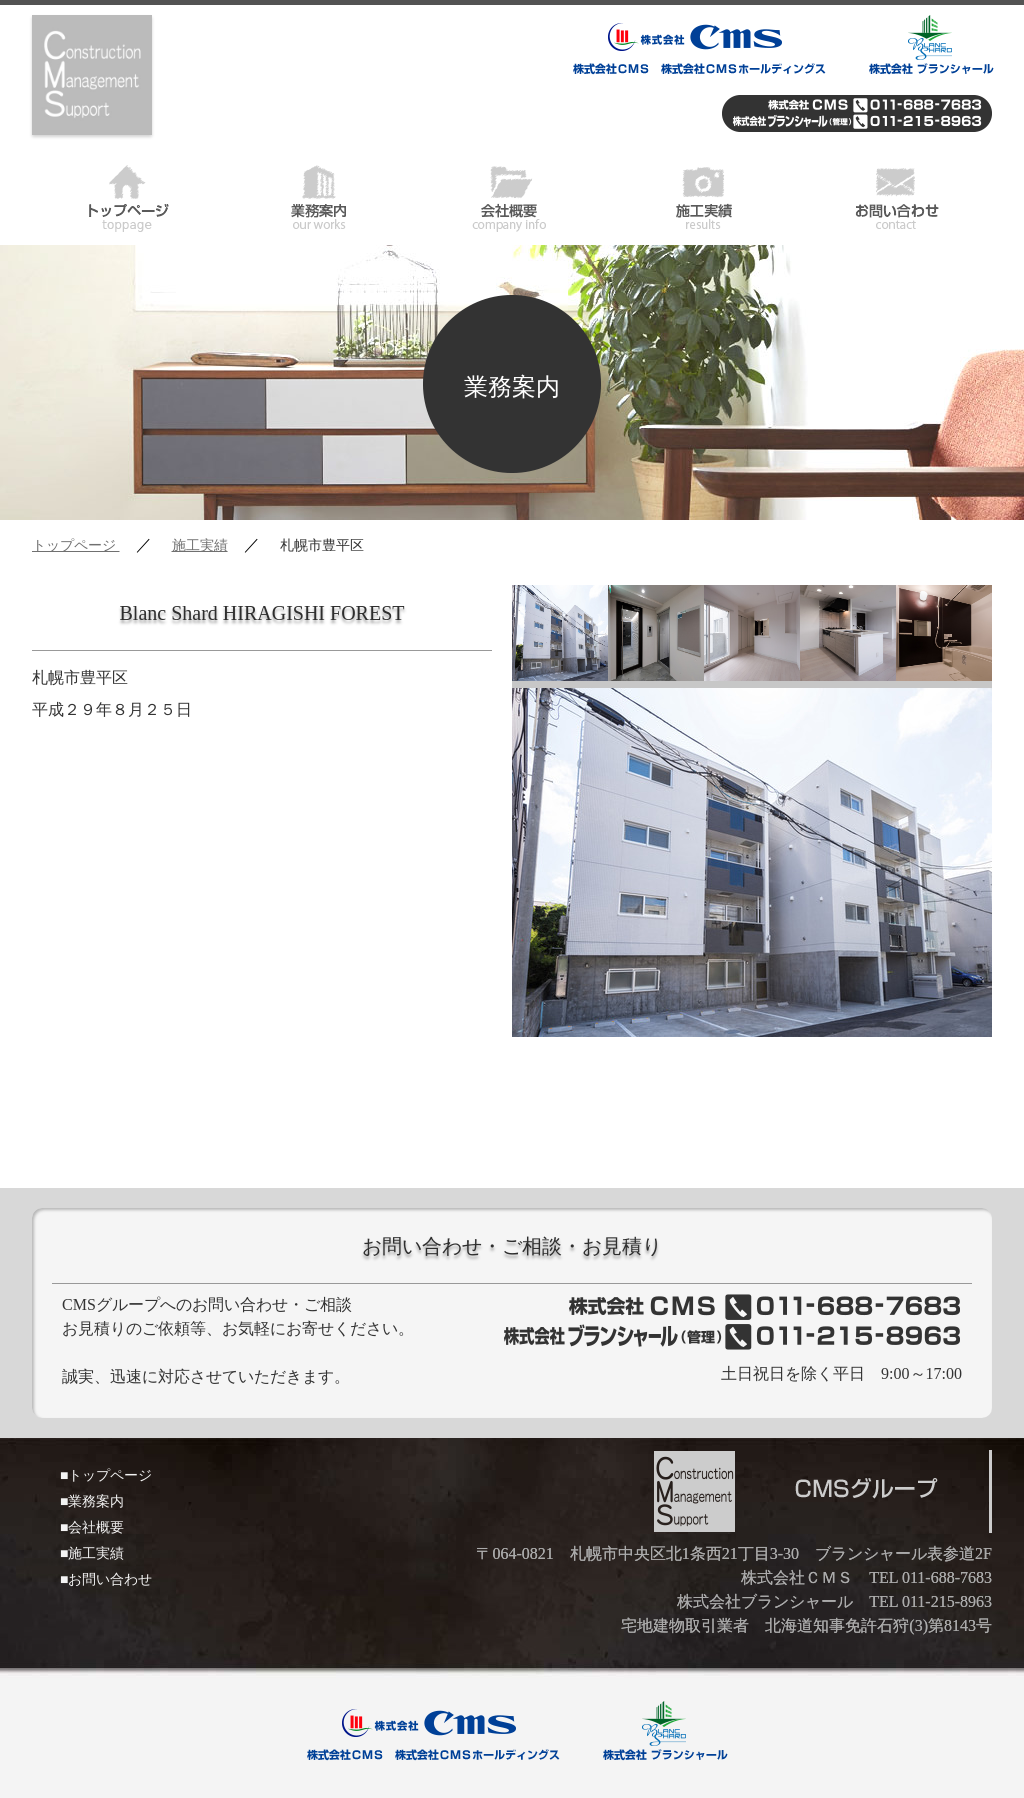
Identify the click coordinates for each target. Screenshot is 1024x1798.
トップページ (128, 195)
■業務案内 (92, 1501)
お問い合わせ (896, 195)
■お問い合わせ (106, 1579)
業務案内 (320, 195)
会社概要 (512, 195)
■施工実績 (92, 1553)
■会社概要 (92, 1527)
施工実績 (704, 195)
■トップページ (106, 1475)
